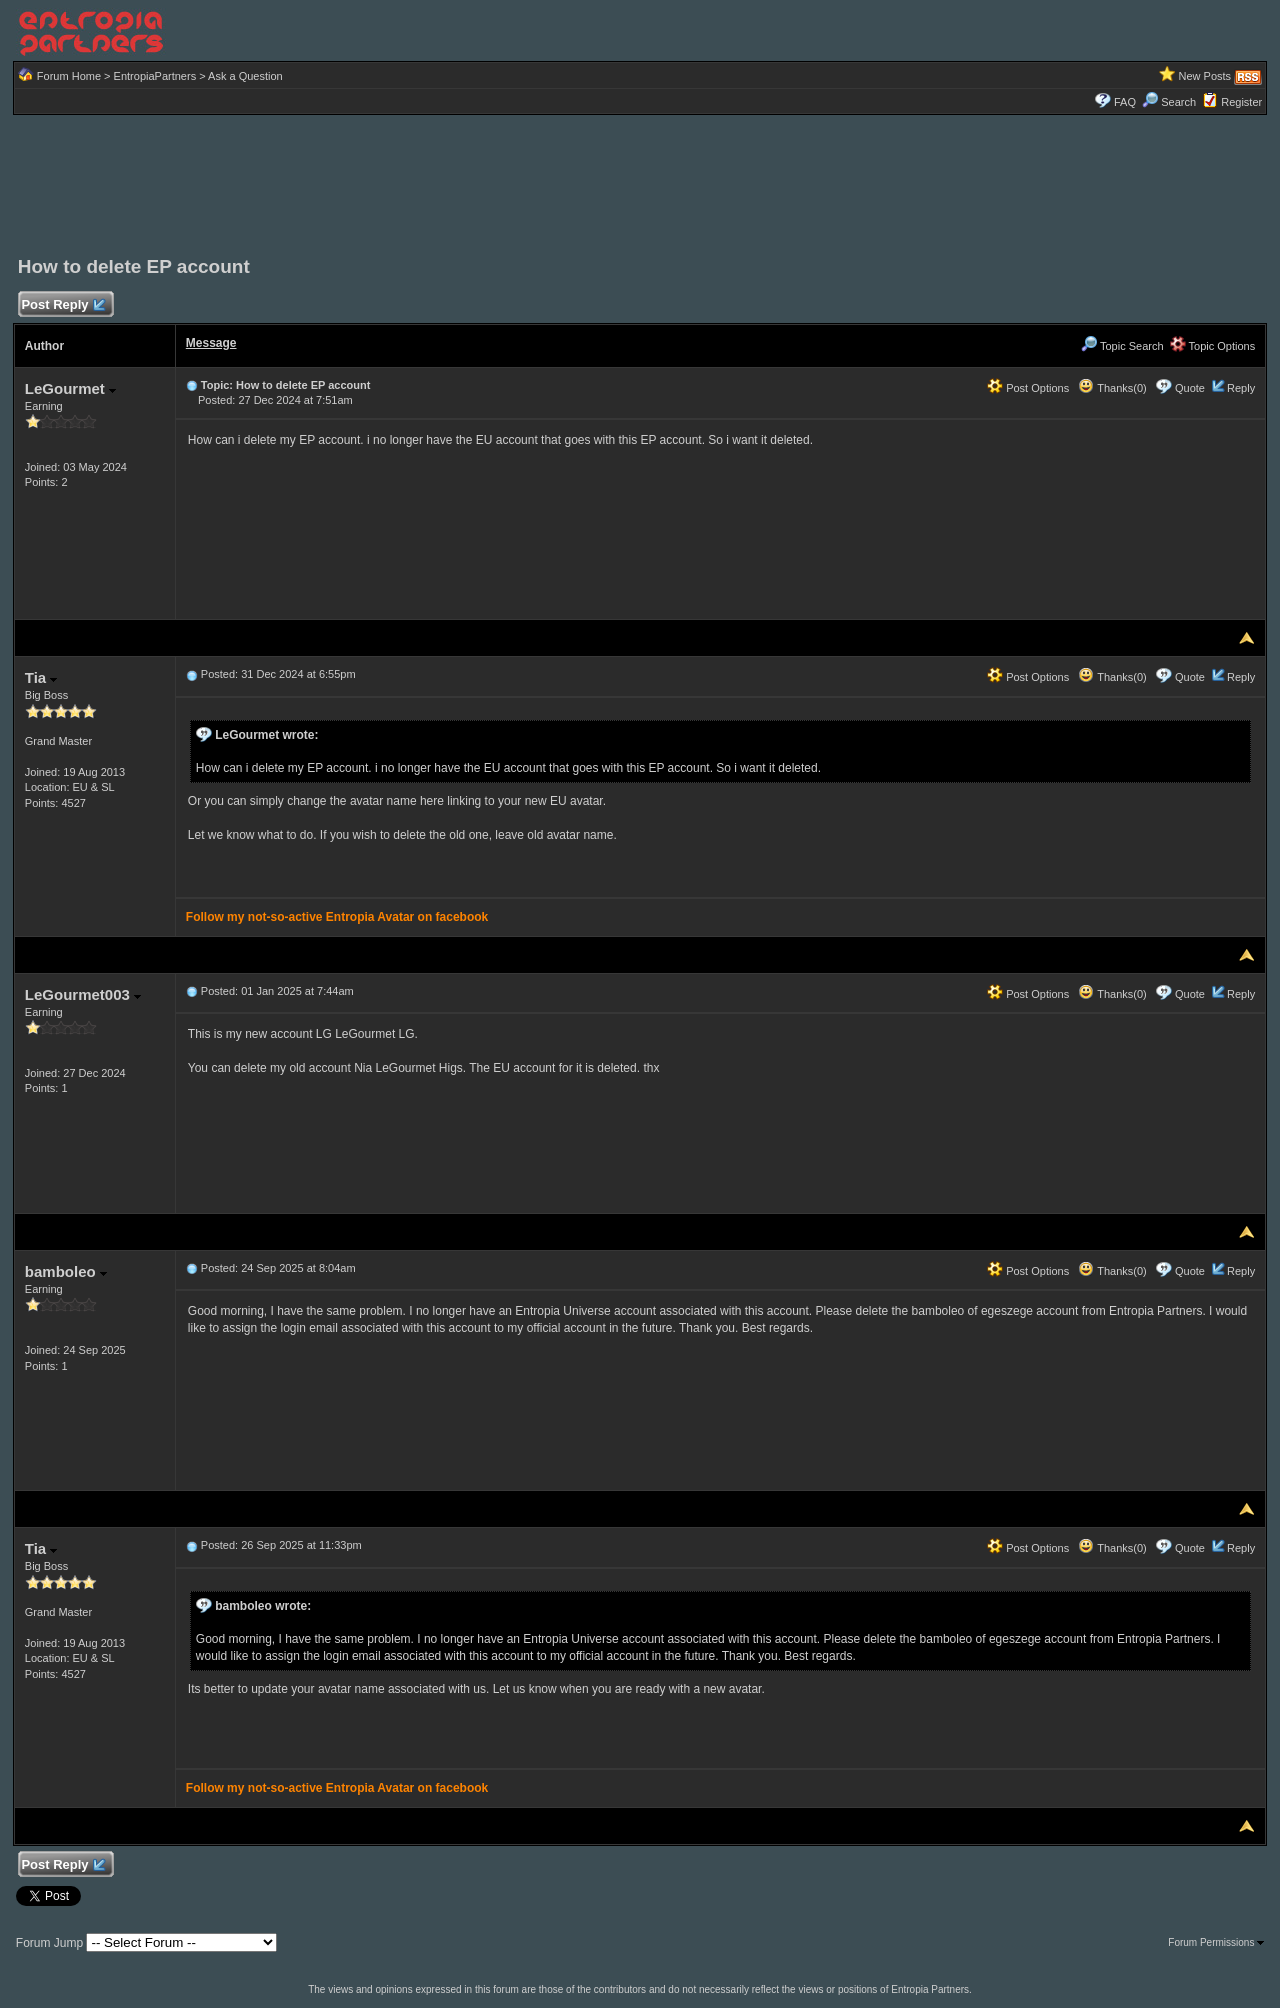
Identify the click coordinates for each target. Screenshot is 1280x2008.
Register (1241, 102)
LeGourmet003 (83, 994)
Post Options (1028, 388)
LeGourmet (70, 388)
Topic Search (1122, 346)
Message (211, 343)
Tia (41, 677)
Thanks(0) (1112, 388)
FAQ (1125, 102)
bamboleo (66, 1271)
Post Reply (63, 305)
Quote (1190, 388)
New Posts (1205, 76)
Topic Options (1213, 346)
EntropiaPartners (155, 76)
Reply (1241, 388)
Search (1169, 102)
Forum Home (69, 76)
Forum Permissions (1216, 1942)
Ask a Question (245, 76)
